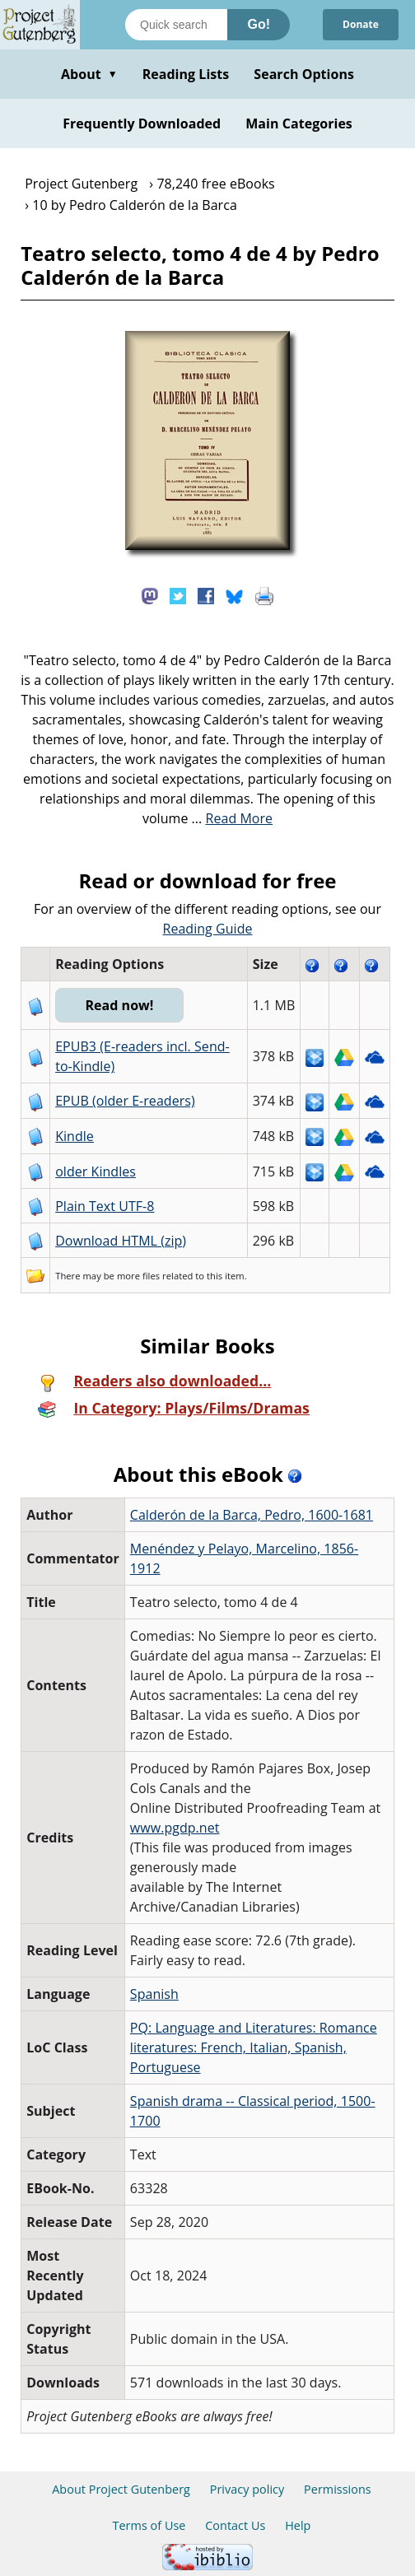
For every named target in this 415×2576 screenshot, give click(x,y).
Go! (258, 24)
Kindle (74, 1136)
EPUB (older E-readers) (124, 1101)
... (232, 818)
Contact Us (235, 2525)
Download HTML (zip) (120, 1241)
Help (297, 2525)
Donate (361, 24)
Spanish (154, 1994)
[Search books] (176, 24)
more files (138, 1275)
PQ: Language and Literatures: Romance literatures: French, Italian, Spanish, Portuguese (253, 2047)
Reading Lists (186, 74)
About (89, 74)
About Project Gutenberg (121, 2489)
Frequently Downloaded (142, 123)
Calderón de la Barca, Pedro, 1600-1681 (251, 1515)
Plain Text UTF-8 (104, 1206)
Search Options (304, 74)
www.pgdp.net (175, 1828)
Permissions (337, 2489)
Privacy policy (247, 2489)
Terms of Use (149, 2525)
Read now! (119, 1005)
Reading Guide (208, 929)
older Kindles (95, 1171)
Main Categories (298, 123)
